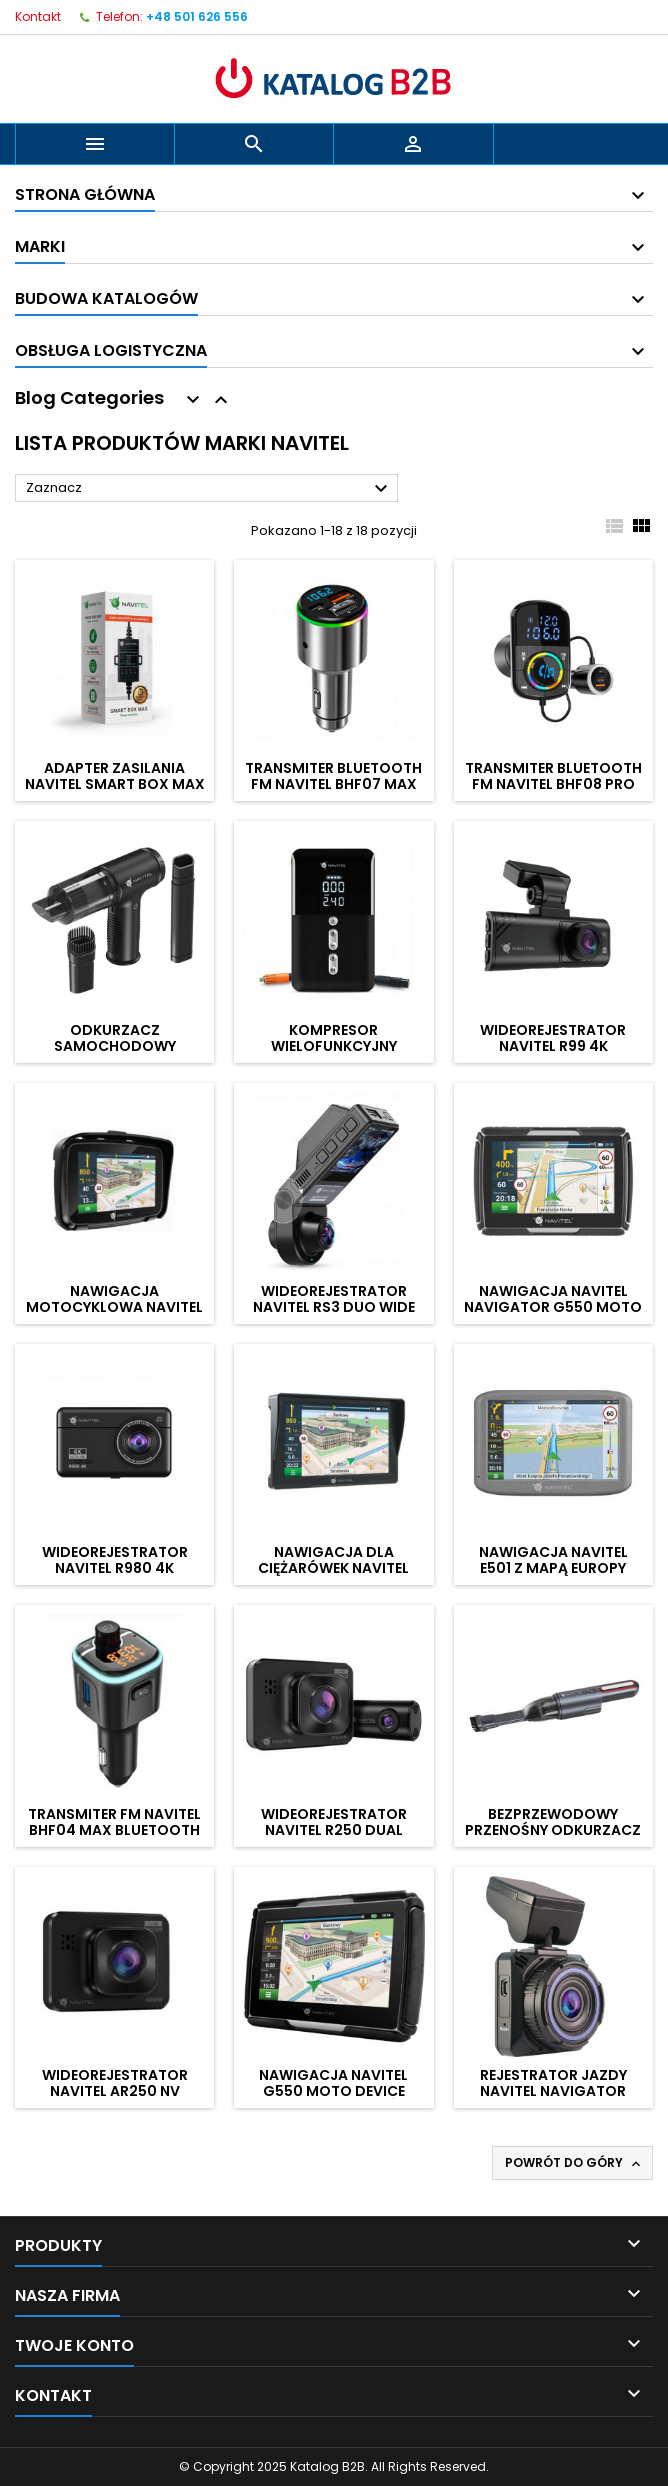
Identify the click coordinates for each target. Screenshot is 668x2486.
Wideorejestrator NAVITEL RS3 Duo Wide (334, 1299)
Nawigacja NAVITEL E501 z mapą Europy (553, 1560)
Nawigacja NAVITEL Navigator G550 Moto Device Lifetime (553, 1307)
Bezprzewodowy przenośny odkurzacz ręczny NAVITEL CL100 (553, 1830)
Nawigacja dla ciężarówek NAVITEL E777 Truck (333, 1568)
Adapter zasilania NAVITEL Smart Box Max (115, 776)
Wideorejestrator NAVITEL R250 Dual (334, 1822)
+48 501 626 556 (197, 16)
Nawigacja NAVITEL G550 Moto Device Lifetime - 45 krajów (333, 2091)
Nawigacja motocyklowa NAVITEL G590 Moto (114, 1307)
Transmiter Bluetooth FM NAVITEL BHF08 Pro (553, 776)
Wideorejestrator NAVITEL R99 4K (553, 1038)
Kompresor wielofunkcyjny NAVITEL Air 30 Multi (333, 1046)
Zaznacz (209, 489)
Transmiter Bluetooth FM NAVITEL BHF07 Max (333, 776)
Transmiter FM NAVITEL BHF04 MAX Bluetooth (114, 1822)
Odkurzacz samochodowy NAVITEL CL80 (115, 1046)
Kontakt (38, 16)
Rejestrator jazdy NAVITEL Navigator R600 (553, 2091)
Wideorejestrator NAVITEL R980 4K (115, 1560)
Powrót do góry (574, 2163)
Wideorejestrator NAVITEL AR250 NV (115, 2083)
